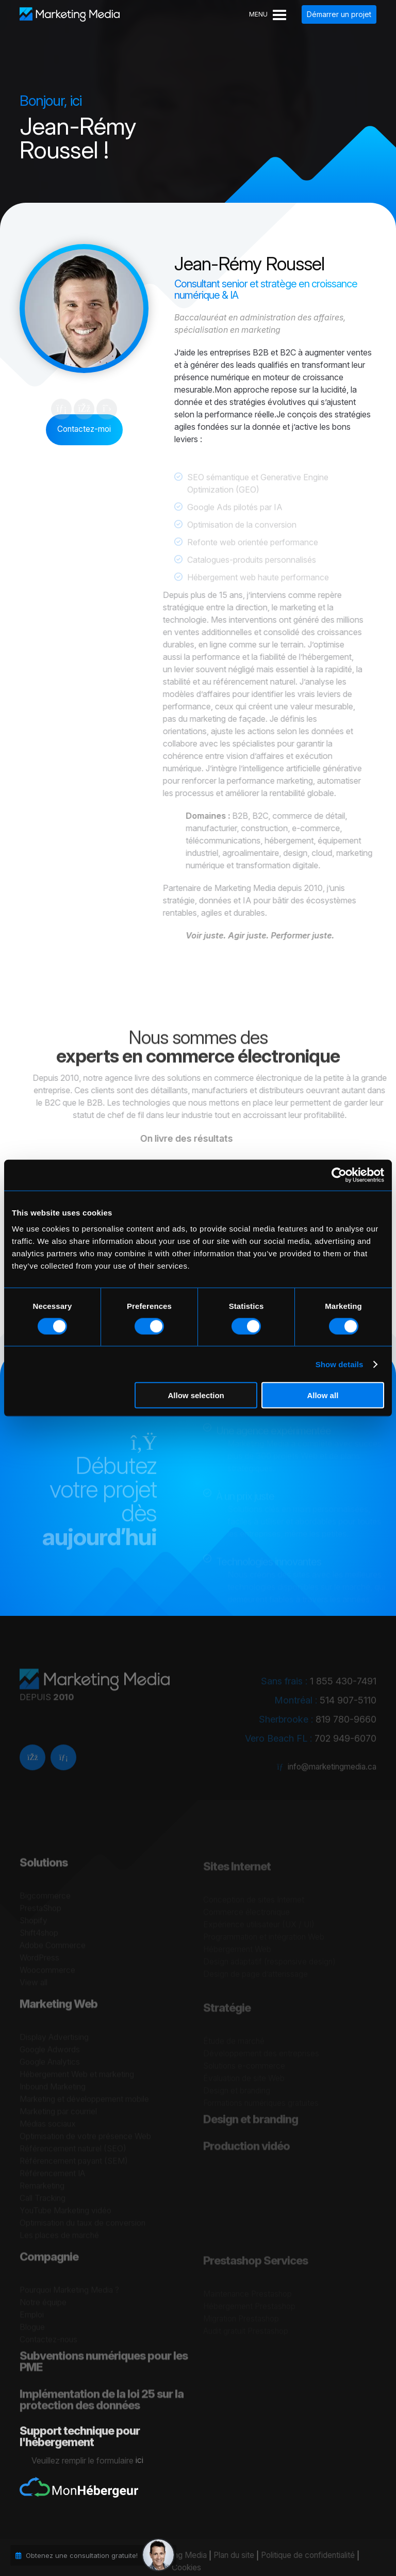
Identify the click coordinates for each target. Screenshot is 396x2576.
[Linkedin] (63, 1766)
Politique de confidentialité (301, 2556)
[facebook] (32, 1766)
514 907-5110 (348, 1705)
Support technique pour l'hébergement (80, 2452)
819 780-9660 (346, 1724)
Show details (340, 1363)
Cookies (177, 2568)
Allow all (322, 1395)
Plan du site (224, 2556)
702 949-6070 (345, 1743)
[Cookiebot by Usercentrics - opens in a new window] (339, 1174)
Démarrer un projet (339, 14)
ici (148, 2460)
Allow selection (196, 1395)
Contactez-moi (84, 429)
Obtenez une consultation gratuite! (82, 2555)
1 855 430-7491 (343, 1686)
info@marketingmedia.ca (330, 1772)
